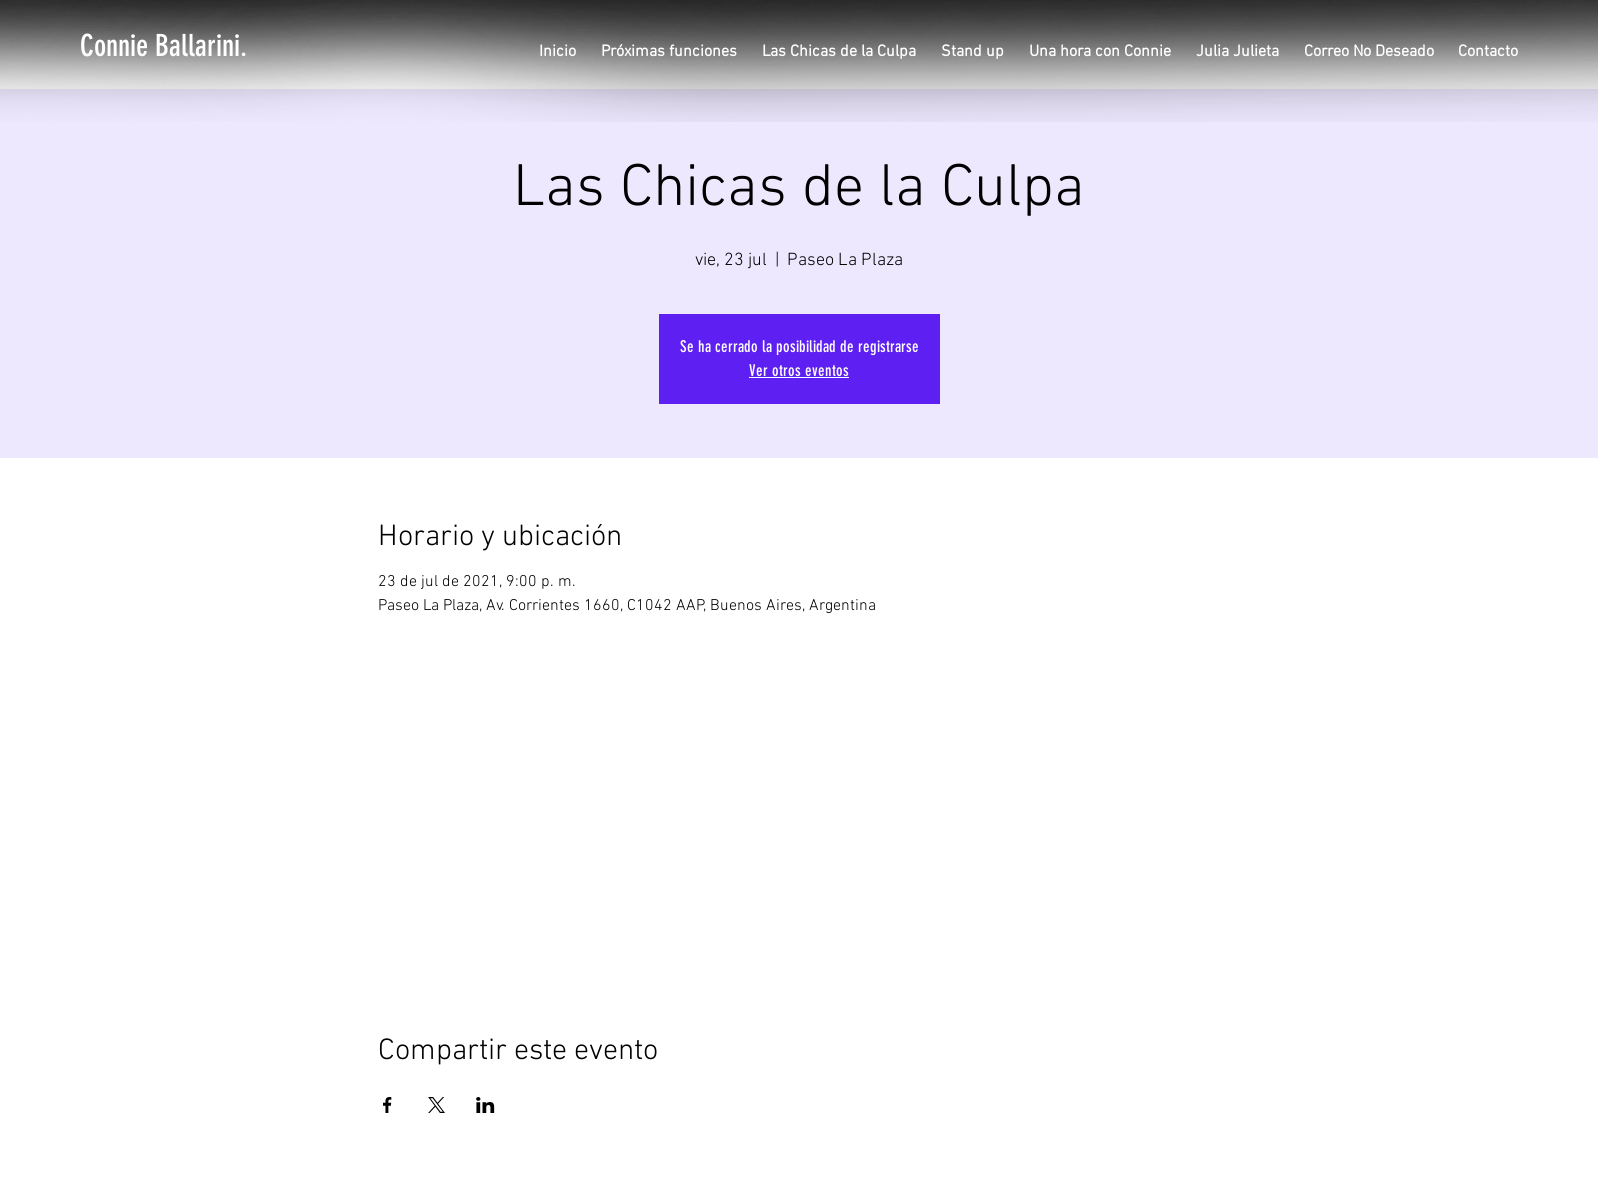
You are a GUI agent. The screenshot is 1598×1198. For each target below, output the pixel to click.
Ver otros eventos (799, 370)
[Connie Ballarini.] (163, 46)
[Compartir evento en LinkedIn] (485, 1105)
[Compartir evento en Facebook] (387, 1105)
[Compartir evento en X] (436, 1105)
